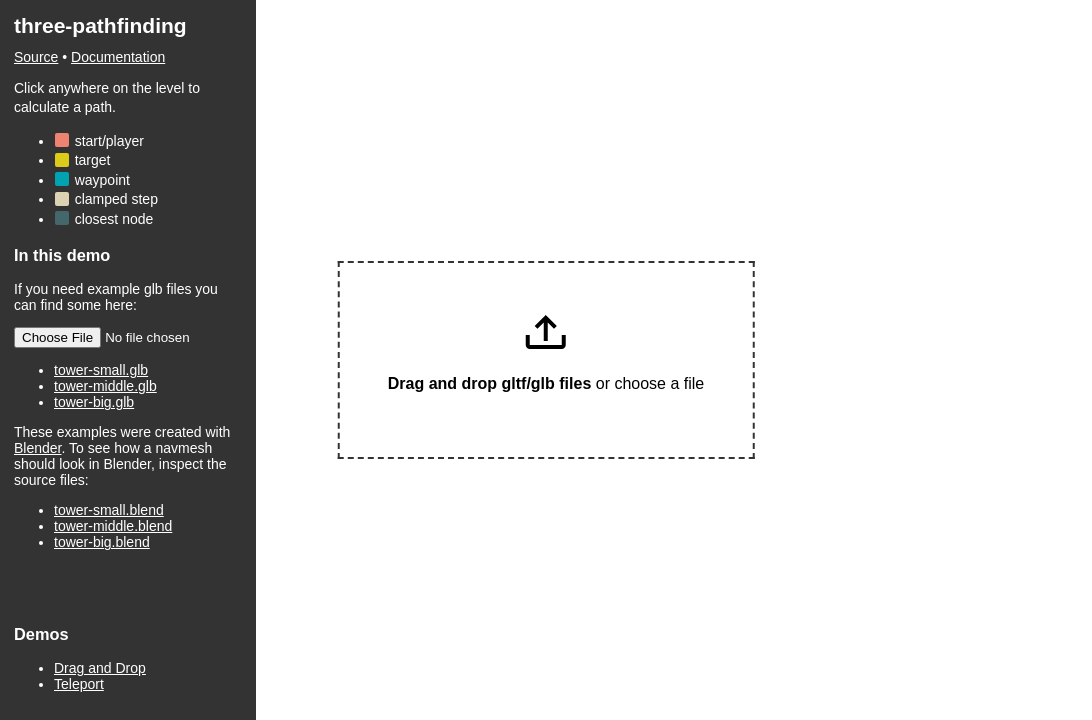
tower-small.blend (109, 510)
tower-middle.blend (113, 526)
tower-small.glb (101, 370)
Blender (37, 448)
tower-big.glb (94, 402)
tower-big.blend (102, 542)
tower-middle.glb (105, 386)
